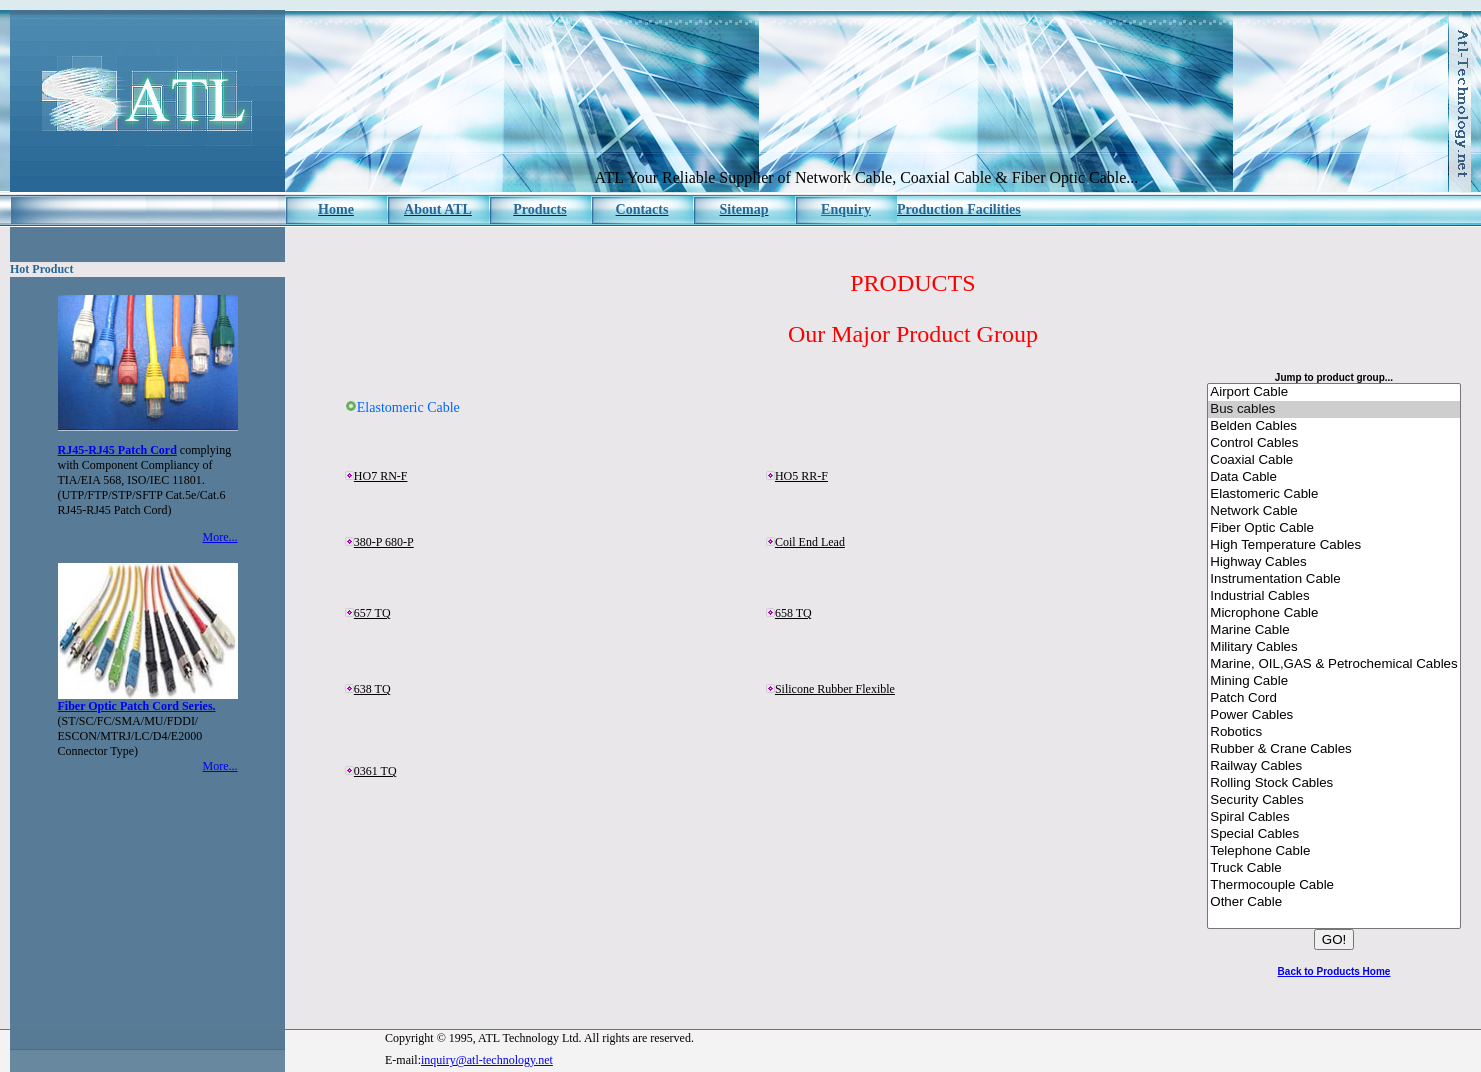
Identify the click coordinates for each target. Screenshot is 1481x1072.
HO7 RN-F (381, 476)
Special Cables (1333, 834)
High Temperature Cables (1333, 545)
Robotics (1333, 732)
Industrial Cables (1333, 596)
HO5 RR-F (801, 476)
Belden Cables (1333, 426)
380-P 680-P (384, 542)
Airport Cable (1333, 392)
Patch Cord (1333, 698)
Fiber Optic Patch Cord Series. (137, 706)
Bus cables (1333, 409)
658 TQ (793, 613)
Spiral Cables (1333, 817)
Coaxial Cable (1333, 460)
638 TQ (372, 689)
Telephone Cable (1333, 851)
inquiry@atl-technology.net (487, 1060)
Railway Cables (1333, 766)
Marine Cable (1333, 630)
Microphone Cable (1333, 613)
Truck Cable (1333, 868)
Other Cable (1333, 902)
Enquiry (846, 209)
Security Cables (1333, 800)
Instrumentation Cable (1333, 579)
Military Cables (1333, 647)
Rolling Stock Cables (1333, 783)
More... (220, 537)
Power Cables (1333, 715)
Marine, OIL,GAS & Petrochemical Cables (1333, 664)
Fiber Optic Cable (1333, 528)
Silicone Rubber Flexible (835, 689)
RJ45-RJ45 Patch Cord (117, 450)
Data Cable (1333, 477)
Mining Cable (1333, 681)
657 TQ (372, 613)
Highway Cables (1333, 562)
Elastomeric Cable (1333, 494)
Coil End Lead (810, 542)
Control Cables (1333, 443)
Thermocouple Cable (1333, 885)
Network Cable (1333, 511)
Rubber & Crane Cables (1333, 749)
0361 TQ (375, 771)
